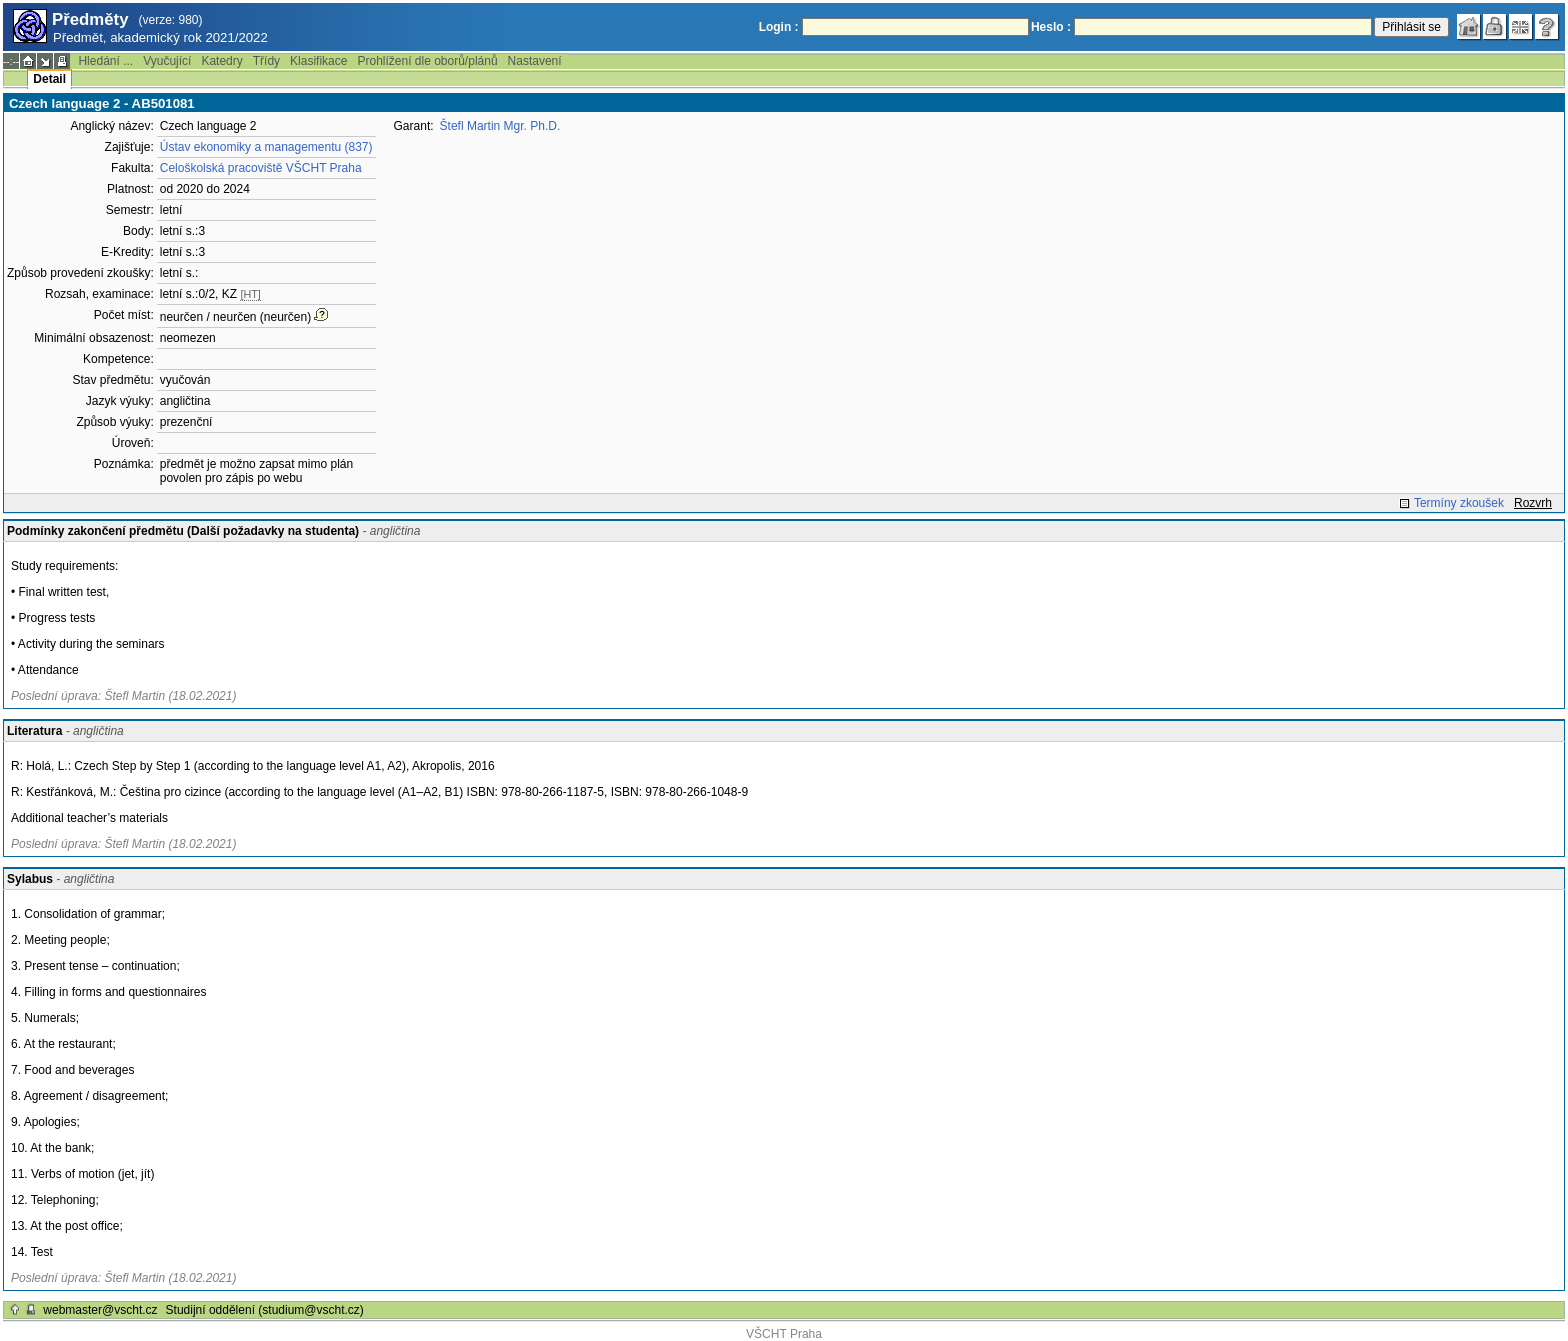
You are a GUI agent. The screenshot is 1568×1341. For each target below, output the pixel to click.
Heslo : (1051, 27)
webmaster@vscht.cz (100, 1310)
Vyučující (167, 61)
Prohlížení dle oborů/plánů (427, 61)
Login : (779, 27)
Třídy (266, 61)
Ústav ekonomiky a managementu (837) (266, 147)
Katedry (221, 61)
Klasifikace (318, 61)
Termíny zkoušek (1459, 503)
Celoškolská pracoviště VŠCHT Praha (261, 168)
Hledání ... (105, 61)
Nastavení (535, 61)
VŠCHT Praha (784, 1334)
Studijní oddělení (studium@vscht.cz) (265, 1310)
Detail (49, 79)
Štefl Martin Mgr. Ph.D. (500, 126)
